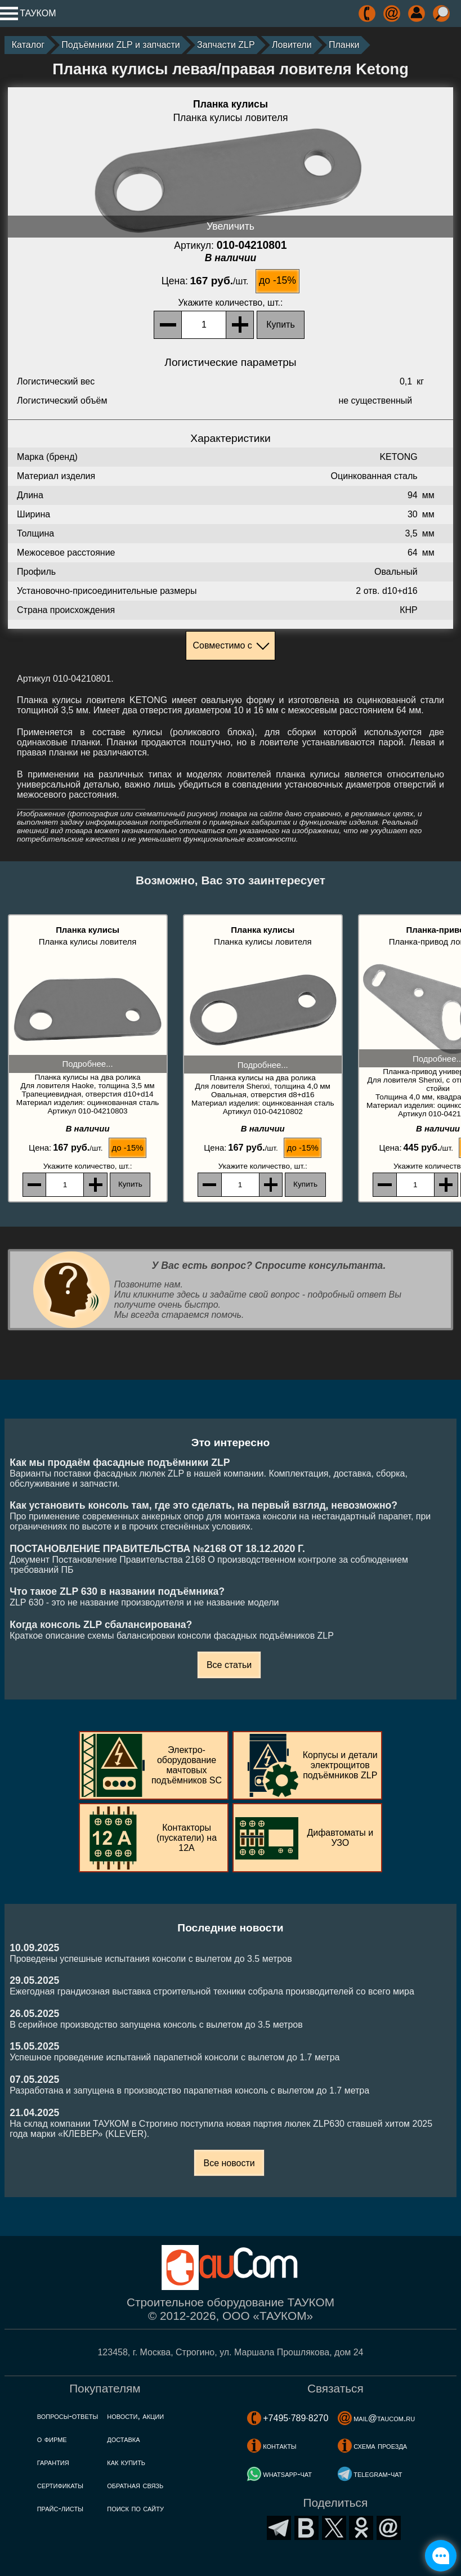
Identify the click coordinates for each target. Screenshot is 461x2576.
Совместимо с (222, 645)
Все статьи (229, 1665)
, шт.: (230, 302)
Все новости (228, 2163)
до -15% (277, 280)
